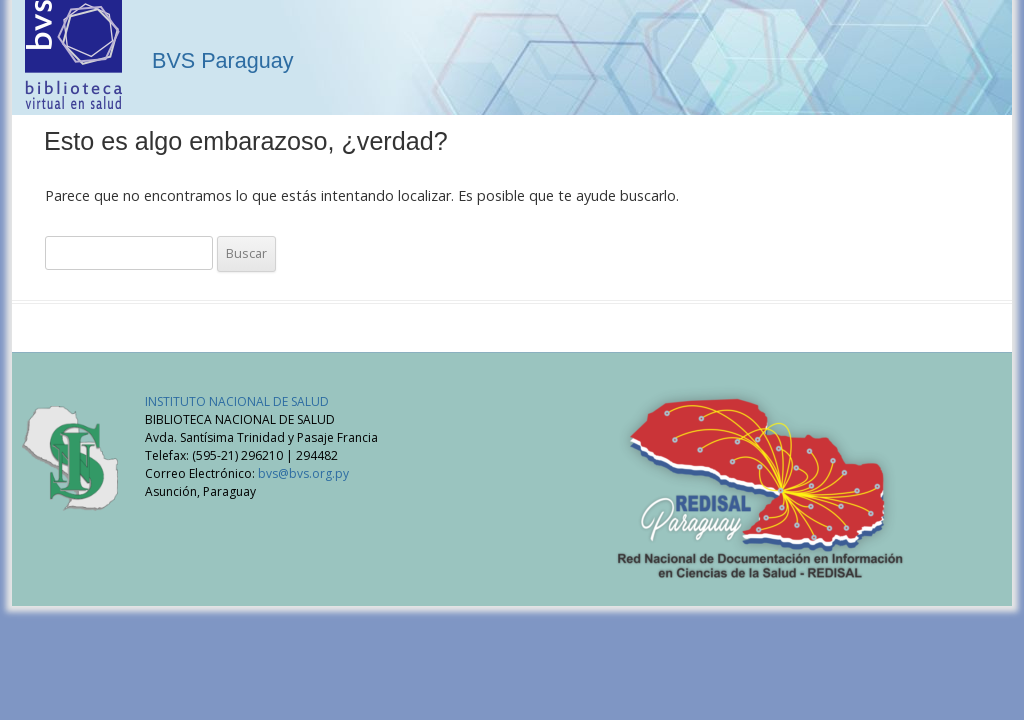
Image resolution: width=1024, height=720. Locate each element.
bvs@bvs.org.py (303, 473)
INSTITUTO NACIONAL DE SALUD (237, 401)
